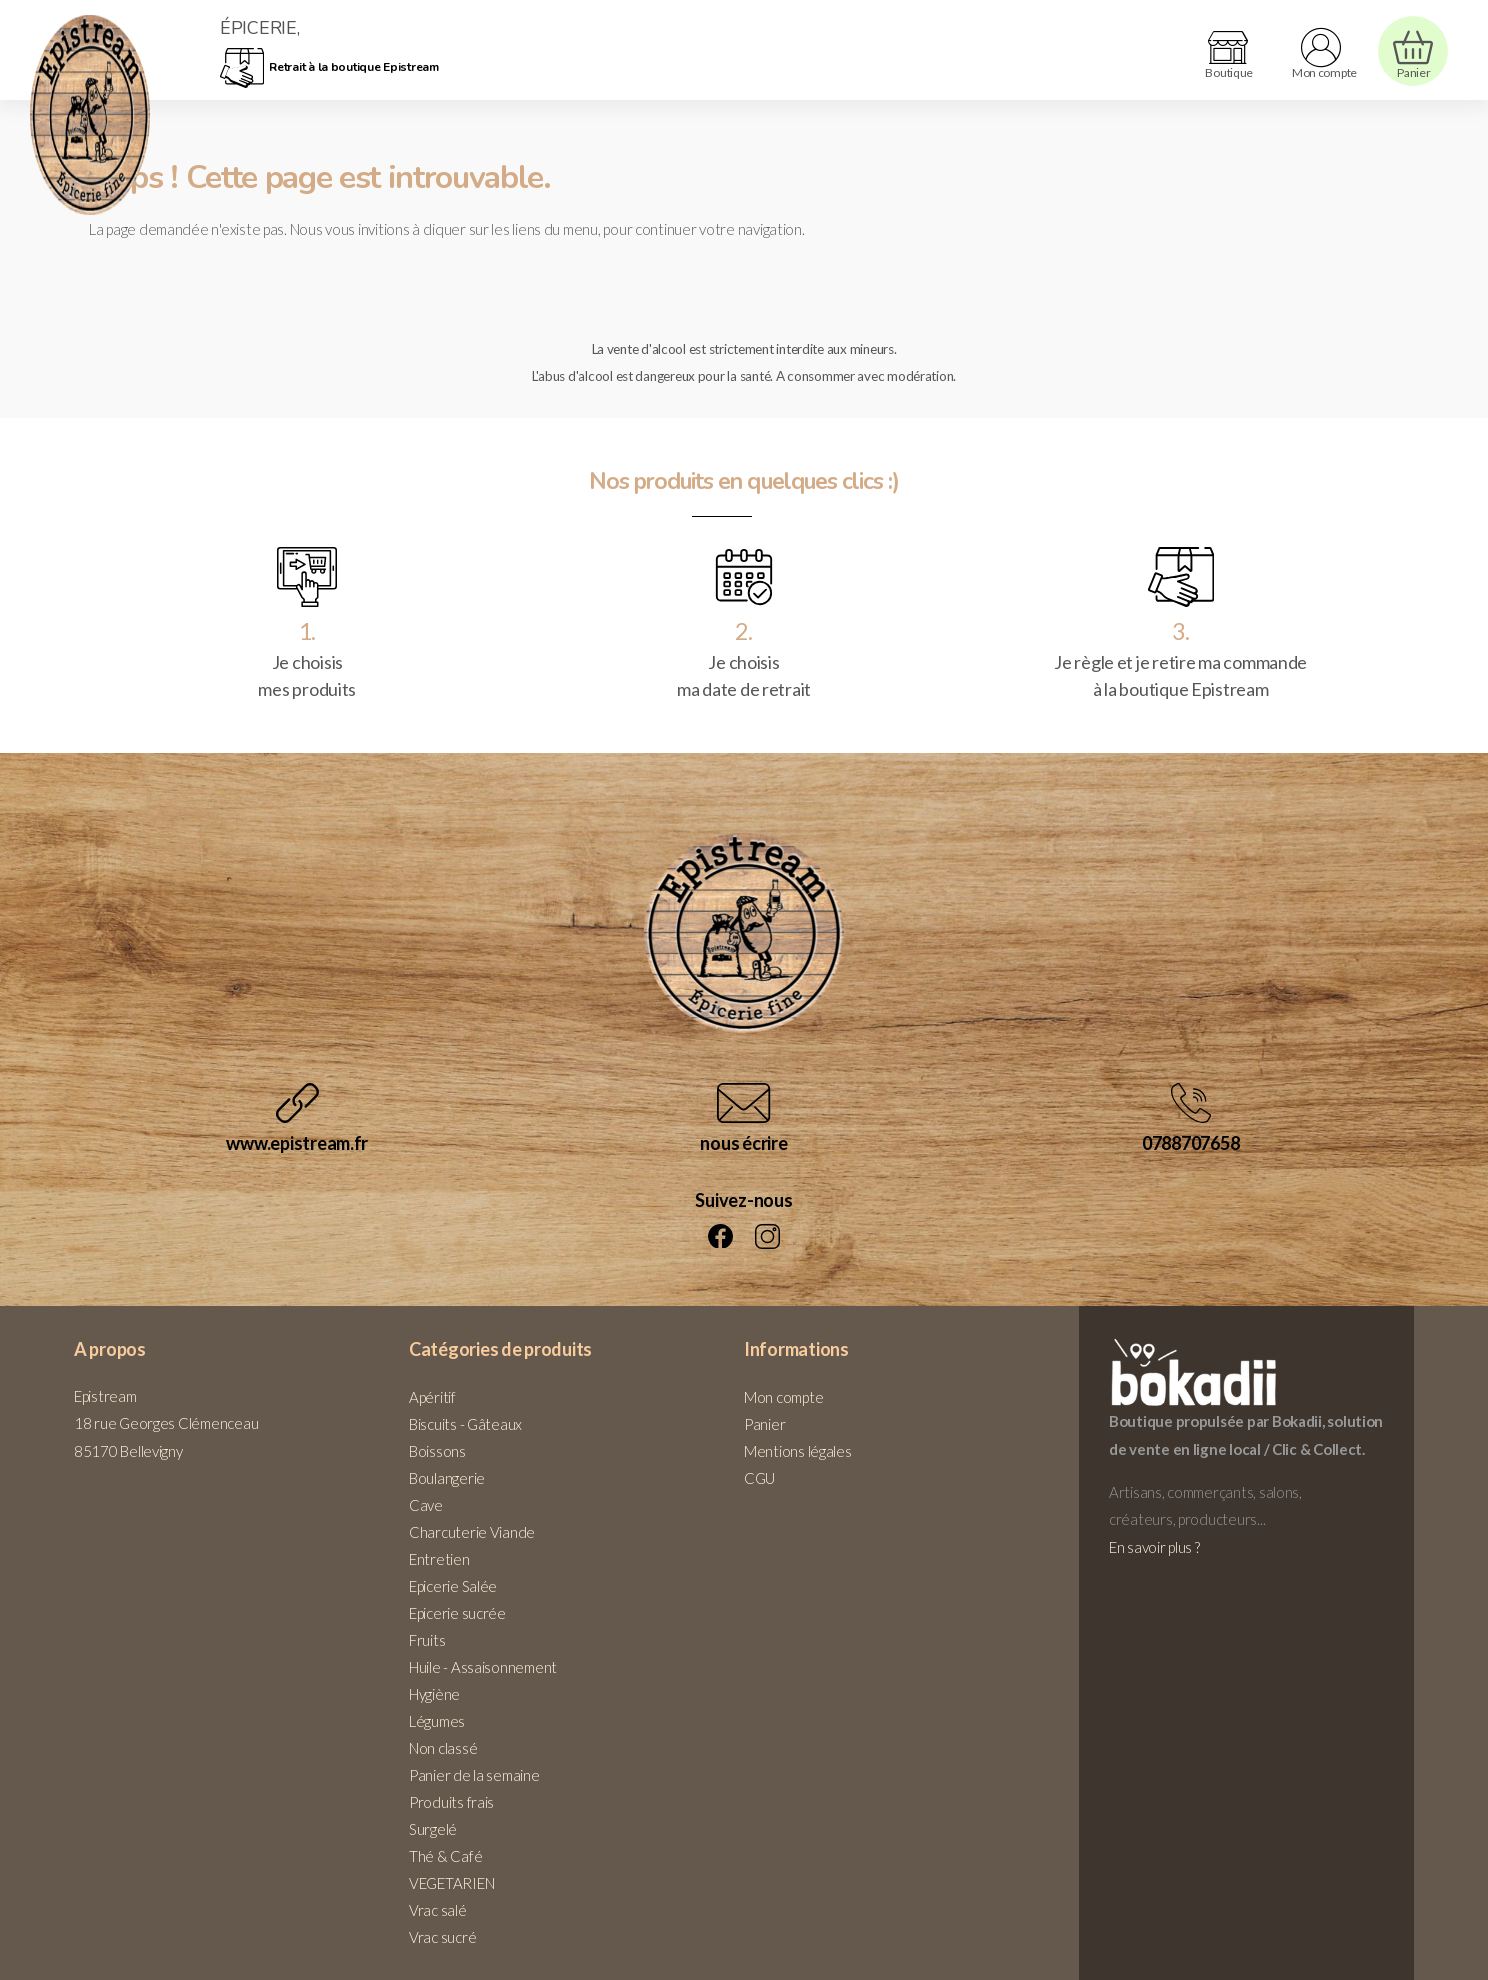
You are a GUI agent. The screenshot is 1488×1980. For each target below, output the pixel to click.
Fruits (427, 1640)
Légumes (437, 1721)
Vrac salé (438, 1910)
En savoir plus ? (1154, 1547)
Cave (426, 1505)
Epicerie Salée (453, 1586)
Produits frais (451, 1802)
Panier (764, 1424)
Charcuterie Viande (472, 1532)
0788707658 (1190, 1143)
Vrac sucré (442, 1937)
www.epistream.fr (297, 1143)
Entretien (439, 1559)
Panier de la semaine (474, 1775)
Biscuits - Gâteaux (465, 1424)
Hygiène (434, 1694)
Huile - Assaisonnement (483, 1667)
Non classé (443, 1748)
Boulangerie (447, 1478)
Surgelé (433, 1829)
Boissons (437, 1451)
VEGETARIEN (451, 1883)
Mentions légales (798, 1451)
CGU (759, 1478)
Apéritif (432, 1397)
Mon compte (783, 1397)
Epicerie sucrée (457, 1613)
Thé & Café (445, 1856)
